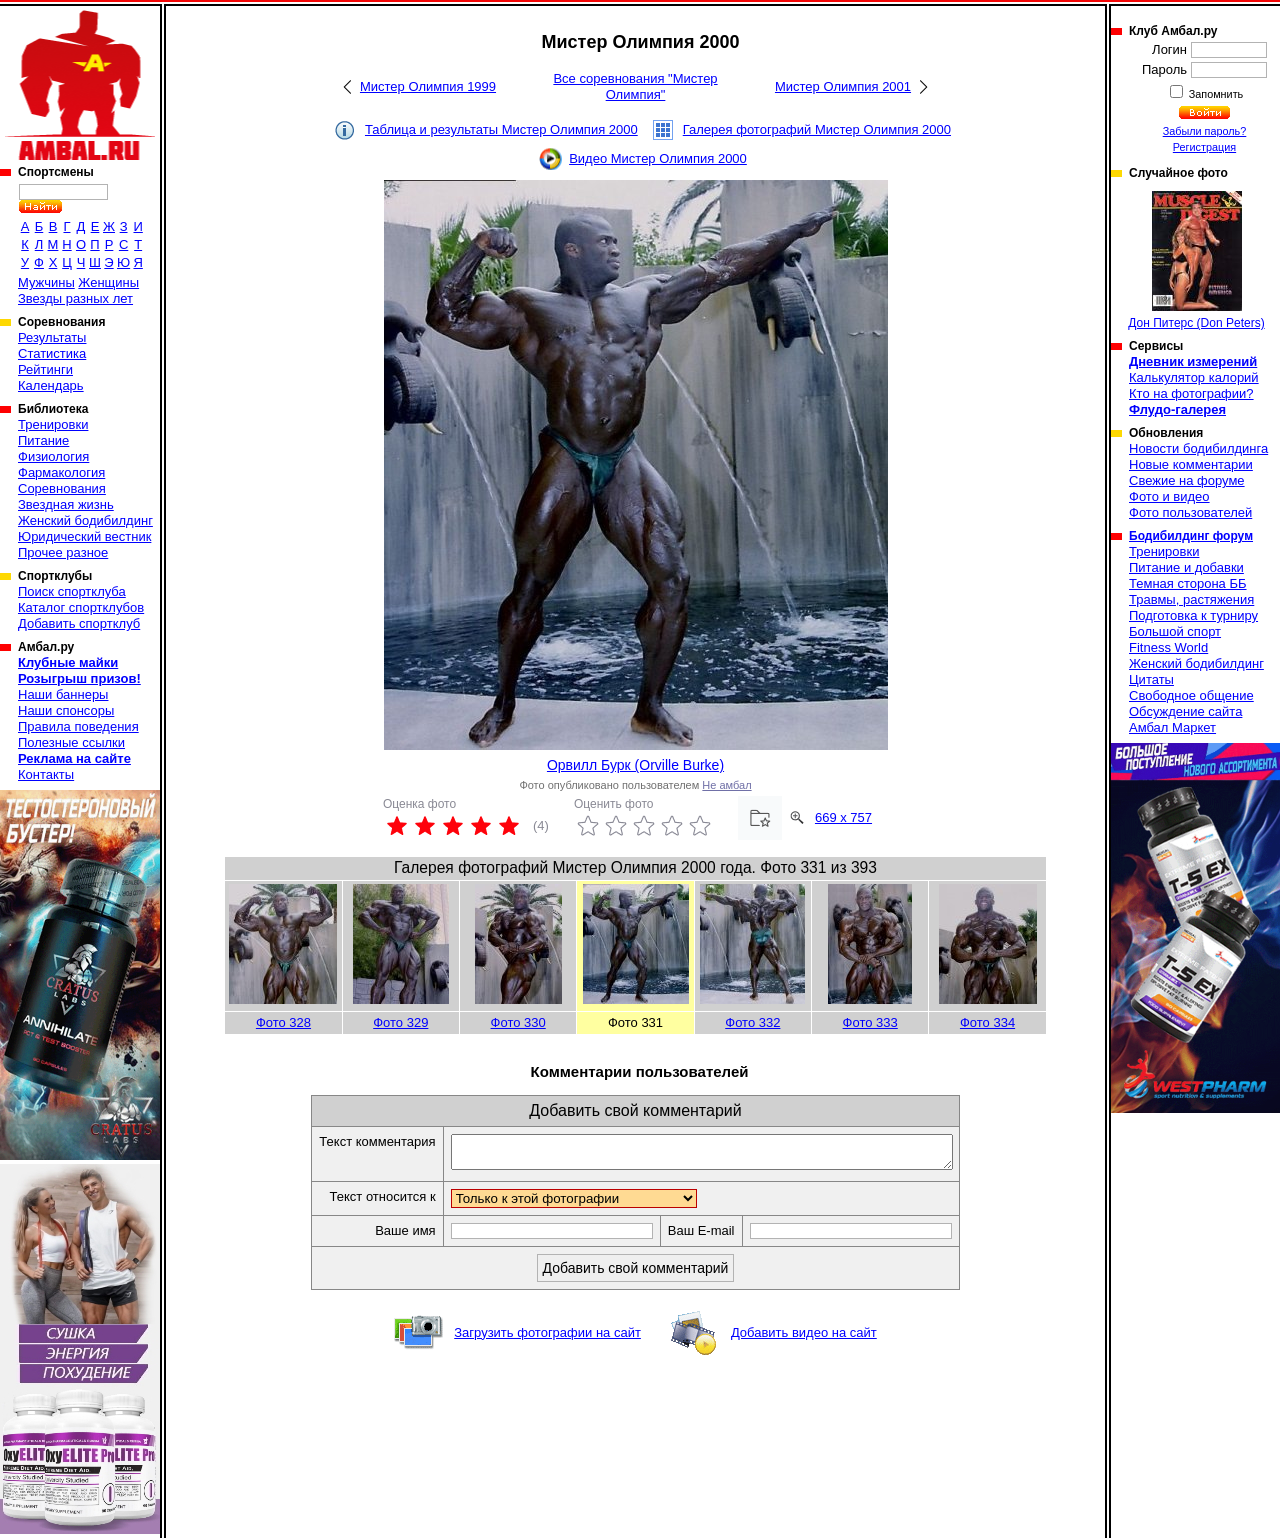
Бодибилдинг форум (1191, 536)
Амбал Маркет (1172, 727)
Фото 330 (518, 1022)
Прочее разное (63, 552)
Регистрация (1204, 147)
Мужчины (46, 282)
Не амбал (726, 785)
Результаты (52, 337)
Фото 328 (283, 1022)
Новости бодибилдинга (1198, 448)
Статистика (52, 353)
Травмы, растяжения (1191, 599)
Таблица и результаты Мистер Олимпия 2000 (501, 129)
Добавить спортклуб (79, 623)
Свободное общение (1191, 695)
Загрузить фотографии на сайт (547, 1338)
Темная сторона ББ (1188, 583)
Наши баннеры (63, 694)
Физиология (53, 456)
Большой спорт (1175, 631)
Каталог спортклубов (81, 607)
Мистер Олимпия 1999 (428, 86)
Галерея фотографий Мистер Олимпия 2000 (817, 129)
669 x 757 (843, 817)
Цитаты (1151, 679)
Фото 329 (400, 1022)
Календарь (51, 385)
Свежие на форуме (1187, 480)
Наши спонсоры (66, 710)
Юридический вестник (84, 536)
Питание (43, 440)
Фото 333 (870, 1022)
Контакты (46, 774)
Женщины (108, 282)
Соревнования (62, 488)
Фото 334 (987, 1022)
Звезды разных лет (75, 298)
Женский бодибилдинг (85, 520)
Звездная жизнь (66, 504)
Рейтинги (45, 369)
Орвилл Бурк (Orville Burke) (635, 765)
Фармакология (61, 472)
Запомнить (1215, 94)
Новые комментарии (1191, 464)
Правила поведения (78, 726)
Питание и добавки (1186, 567)
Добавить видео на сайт (804, 1338)
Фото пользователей (1190, 512)
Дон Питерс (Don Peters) (1196, 260)
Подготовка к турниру (1193, 615)
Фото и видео (1169, 496)
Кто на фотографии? (1191, 393)
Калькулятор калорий (1194, 377)
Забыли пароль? (1205, 131)
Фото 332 (752, 1022)
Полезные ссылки (71, 742)
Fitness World (1168, 647)
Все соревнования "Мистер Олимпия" (635, 86)
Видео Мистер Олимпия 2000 (658, 158)
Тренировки (53, 424)
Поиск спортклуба (72, 591)
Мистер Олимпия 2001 (843, 86)
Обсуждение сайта (1185, 711)
